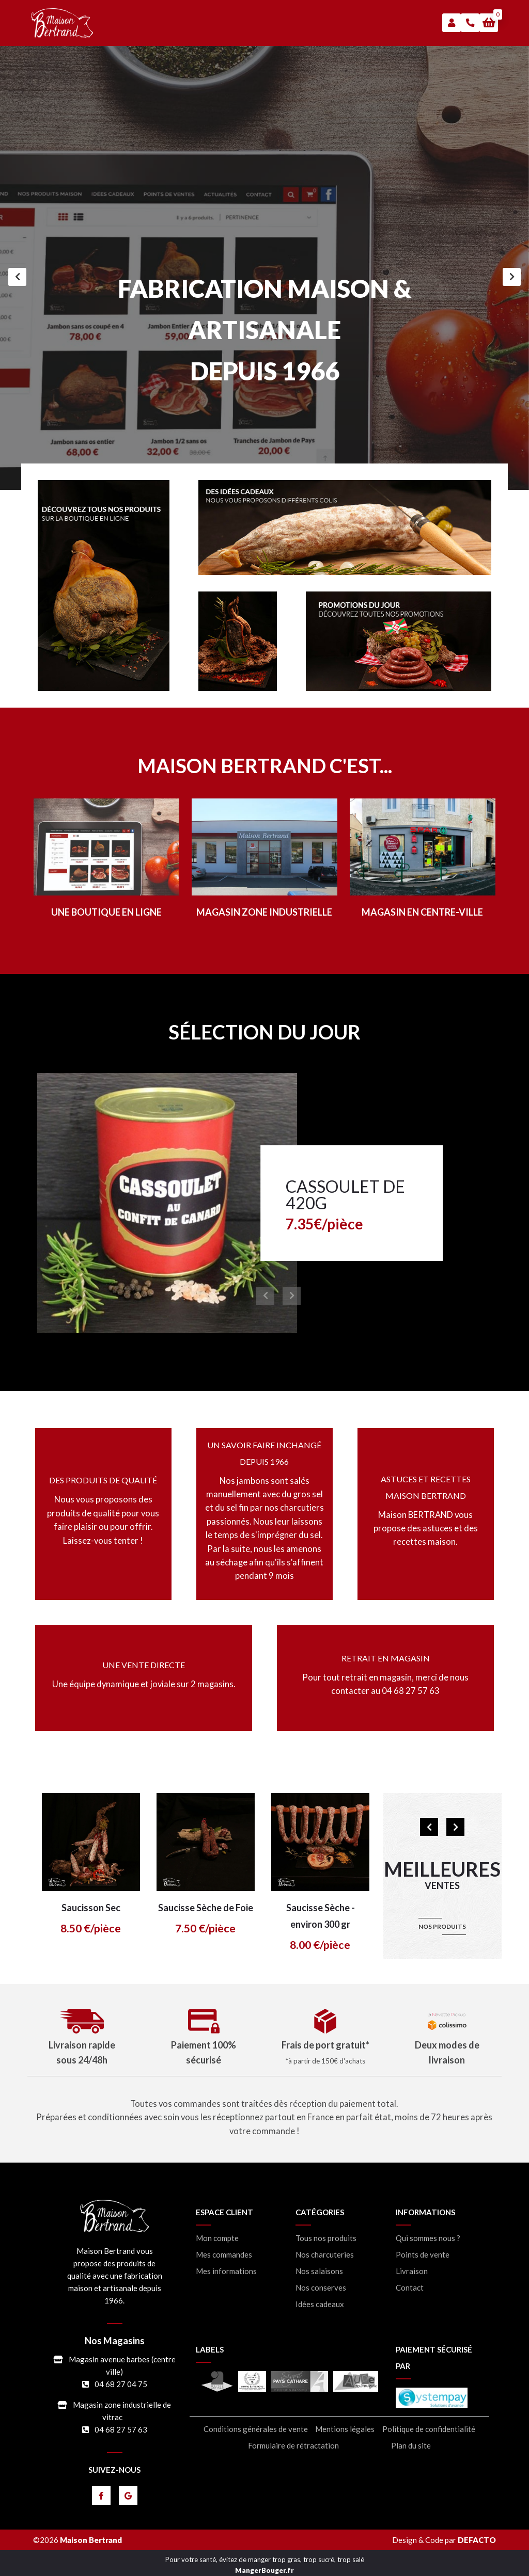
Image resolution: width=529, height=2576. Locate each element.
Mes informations (226, 2271)
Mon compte (217, 2238)
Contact (410, 2287)
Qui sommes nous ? (428, 2238)
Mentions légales (345, 2429)
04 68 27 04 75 (121, 2384)
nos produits (442, 1926)
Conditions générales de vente (256, 2429)
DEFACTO (477, 2540)
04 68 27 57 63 (121, 2429)
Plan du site (411, 2445)
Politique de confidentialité (428, 2429)
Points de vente (422, 2254)
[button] (488, 22)
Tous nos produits (325, 2238)
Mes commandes (224, 2254)
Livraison (412, 2271)
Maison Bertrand (91, 2540)
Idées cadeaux (319, 2304)
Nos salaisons (319, 2271)
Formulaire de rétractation (293, 2445)
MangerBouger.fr (264, 2570)
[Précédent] (17, 277)
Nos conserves (320, 2287)
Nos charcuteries (324, 2254)
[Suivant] (512, 277)
